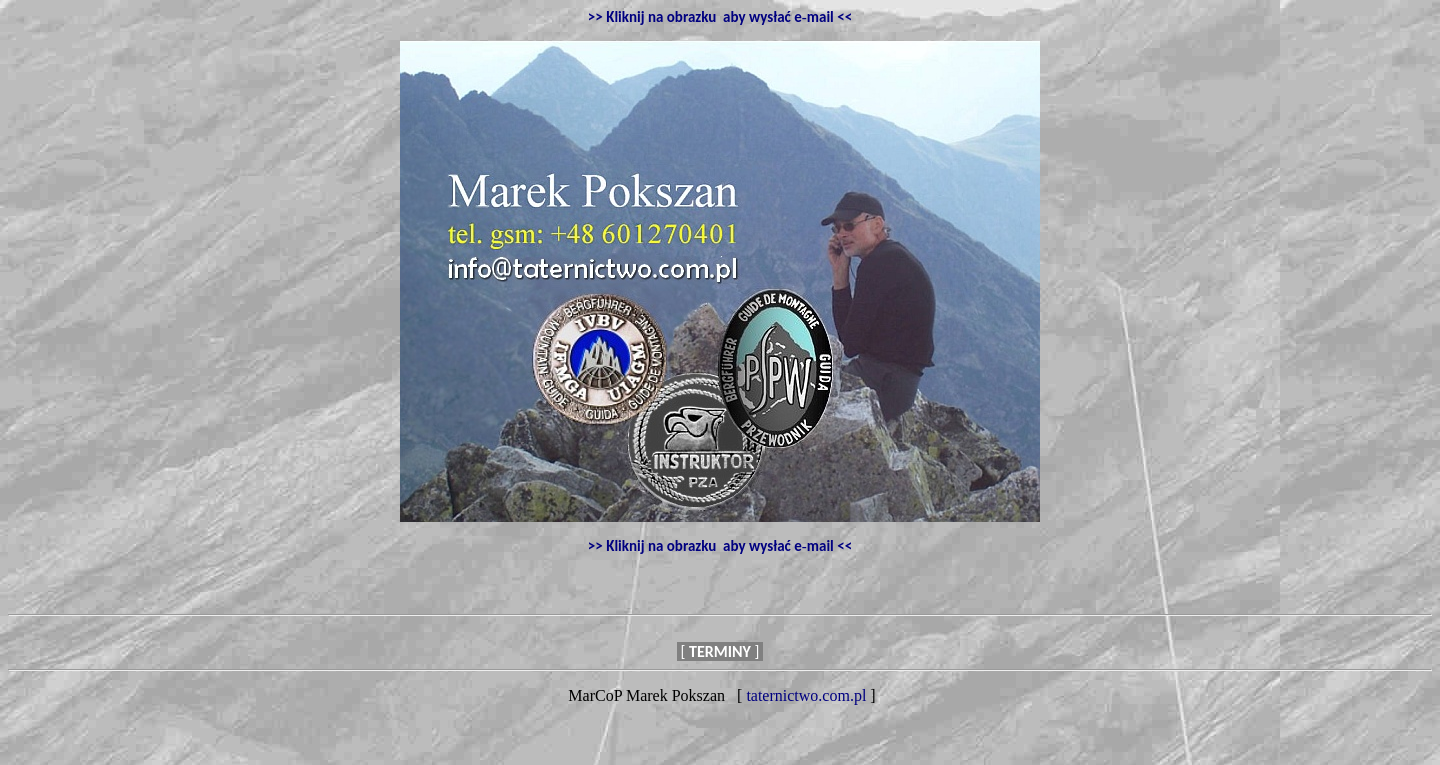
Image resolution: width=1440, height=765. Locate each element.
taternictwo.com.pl (806, 695)
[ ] (720, 651)
